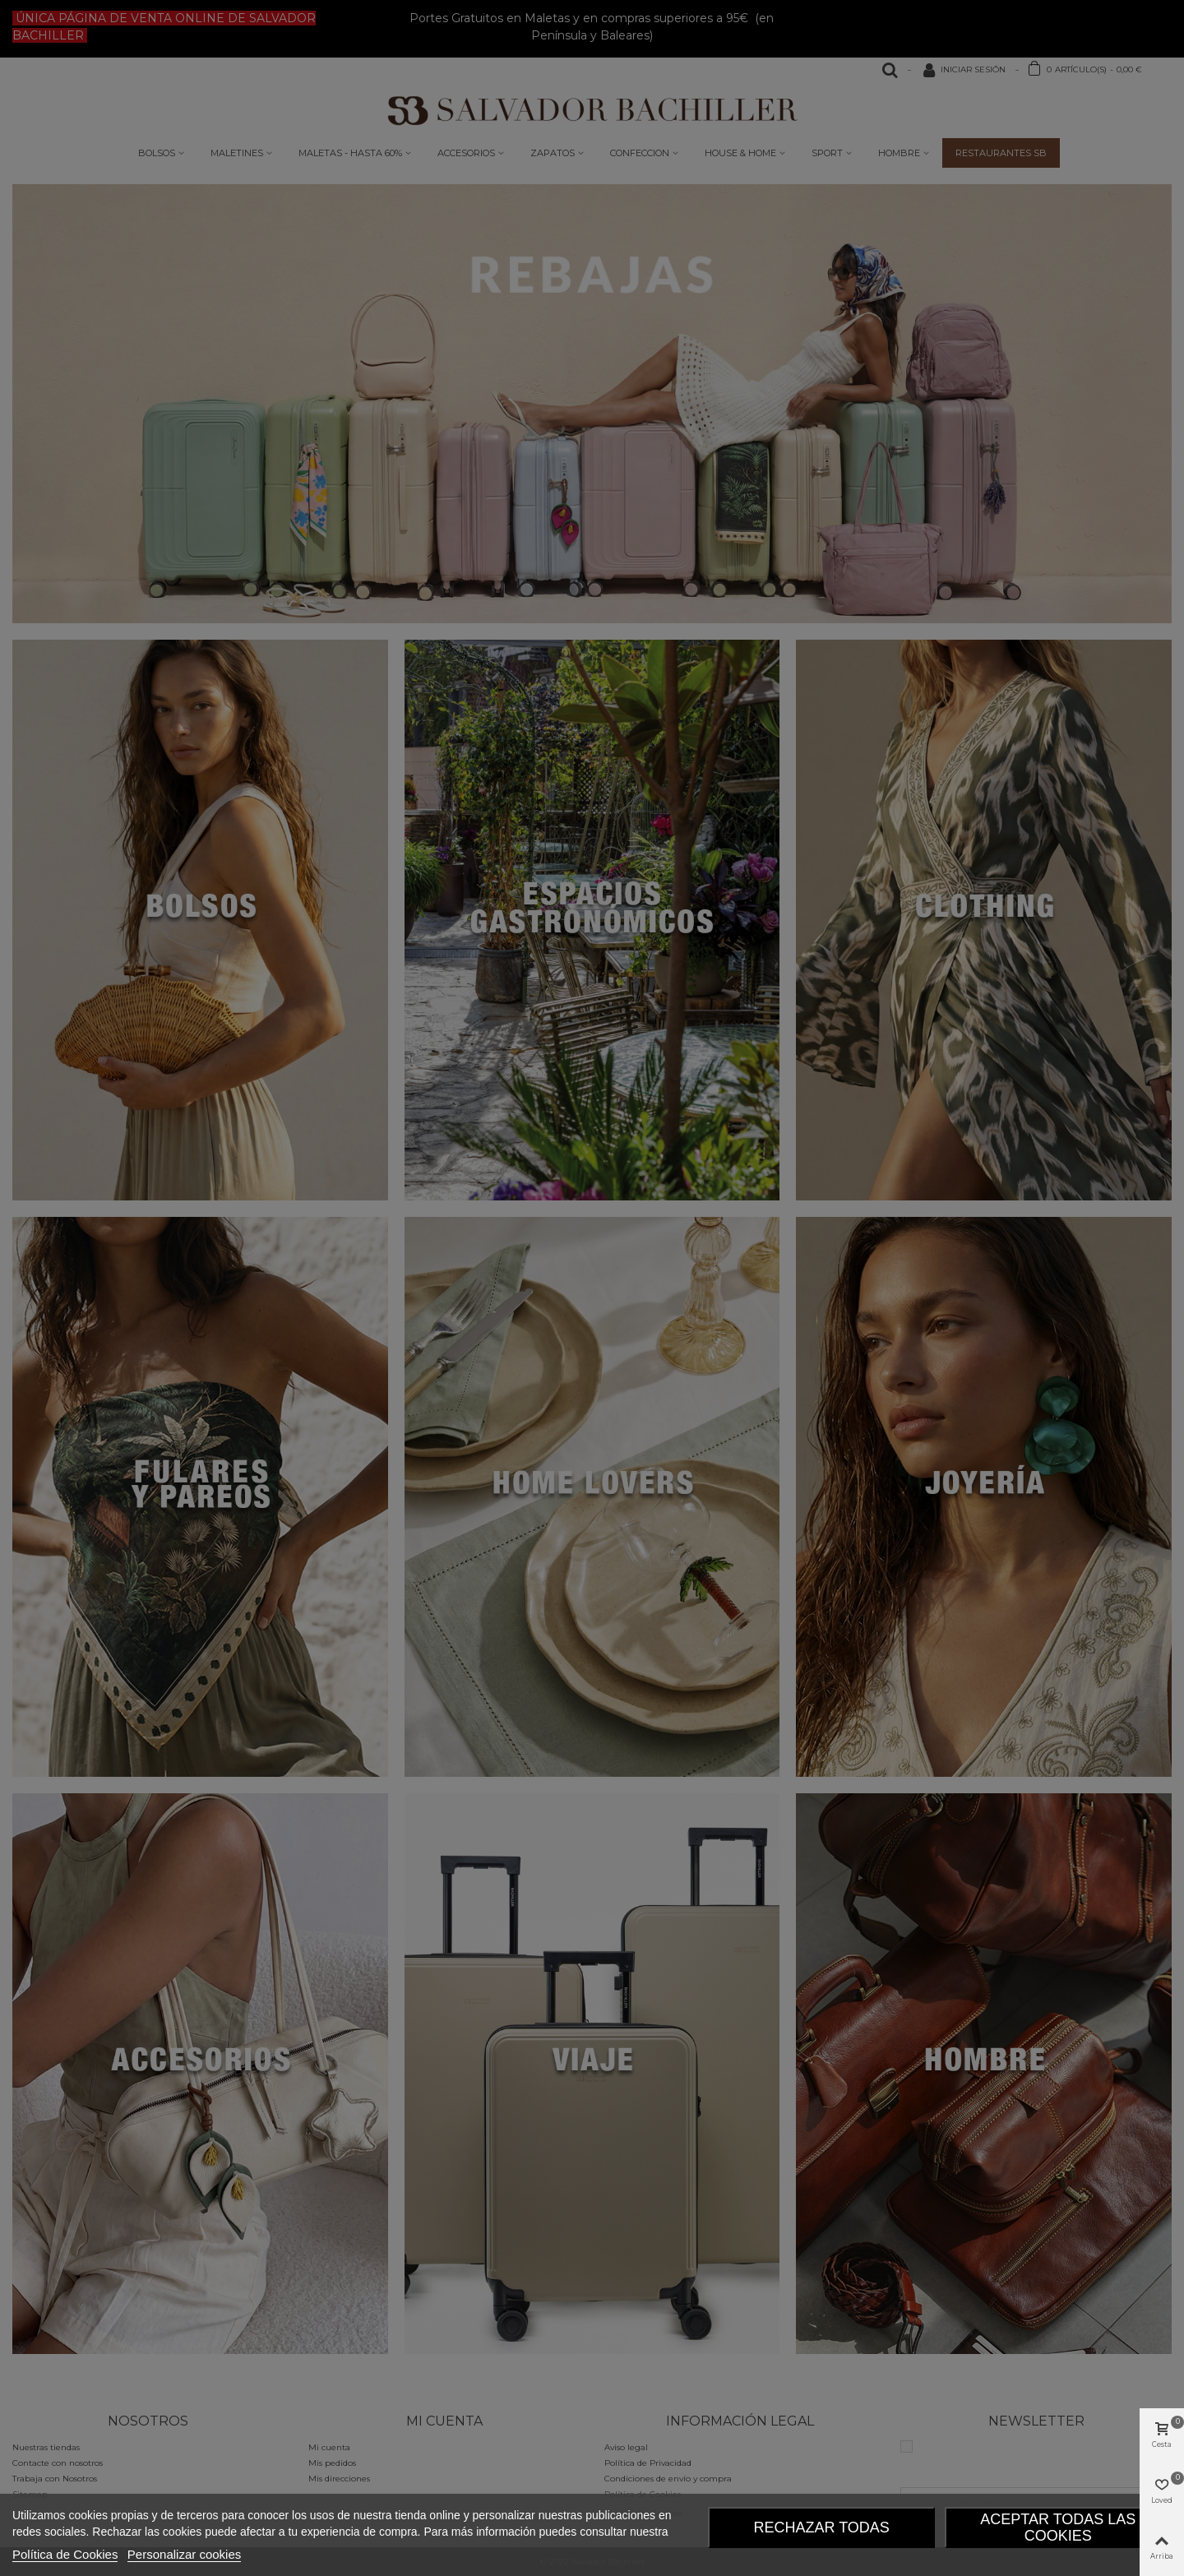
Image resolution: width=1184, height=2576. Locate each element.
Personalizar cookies (184, 2554)
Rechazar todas (821, 2527)
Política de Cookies (65, 2554)
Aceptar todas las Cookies (1057, 2527)
